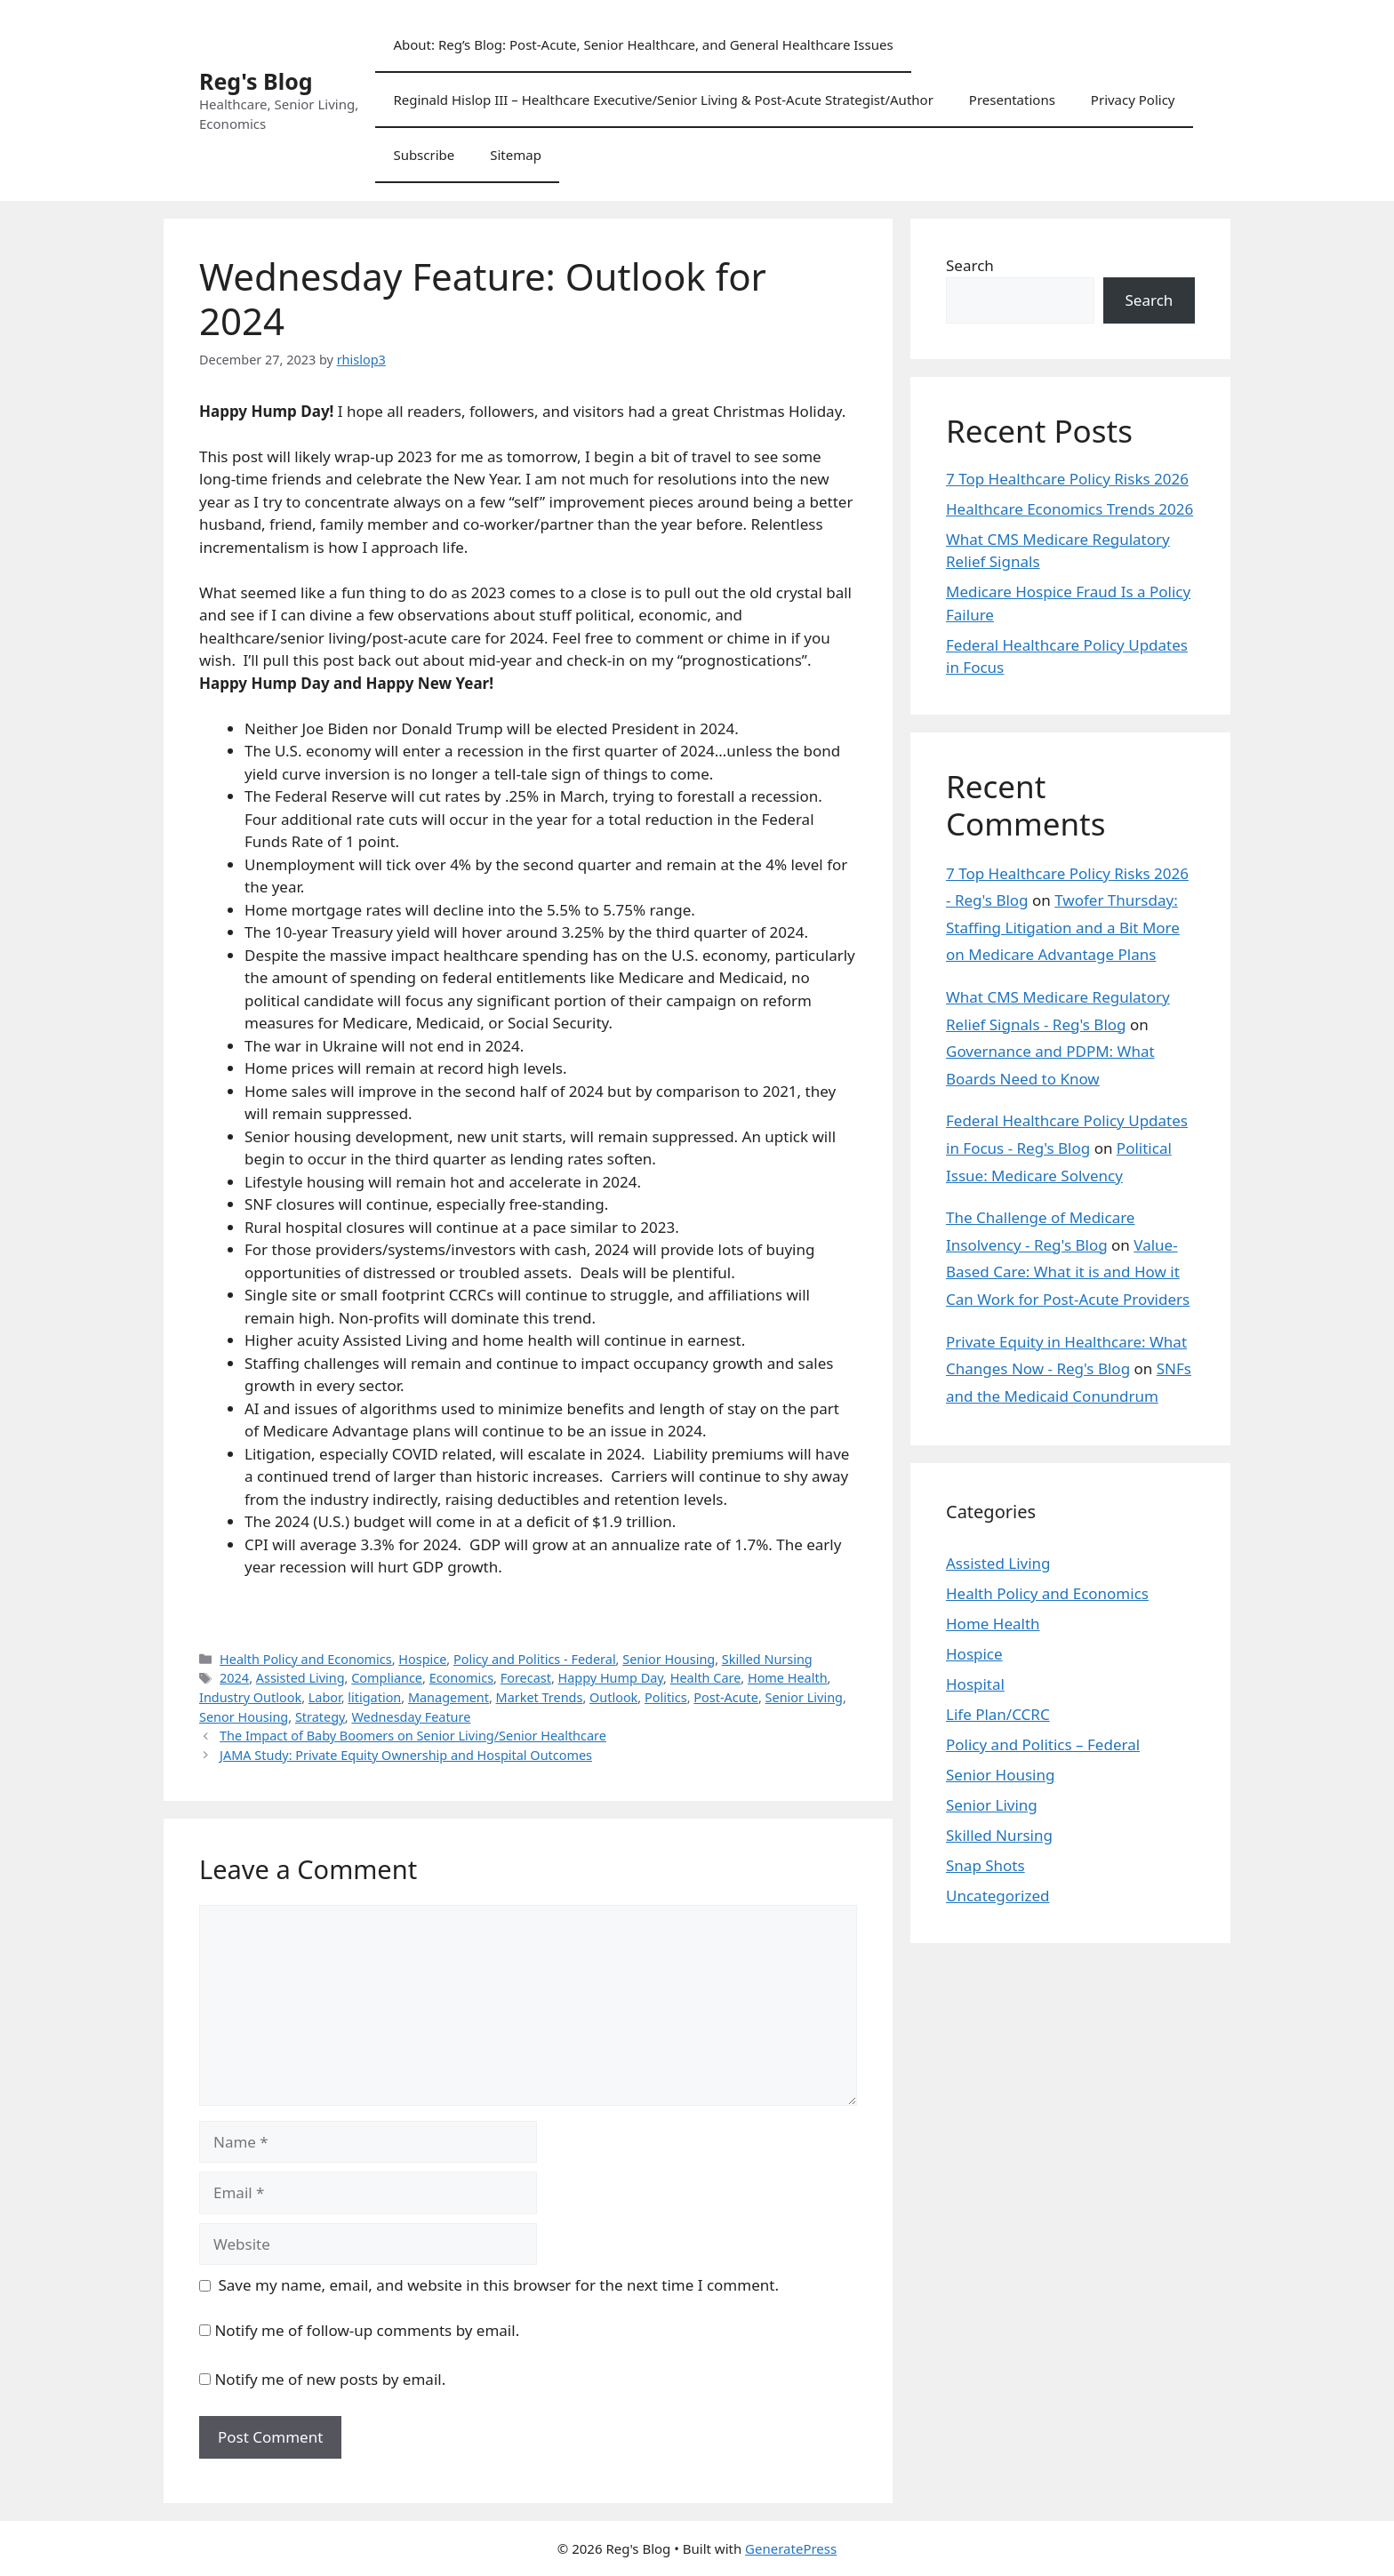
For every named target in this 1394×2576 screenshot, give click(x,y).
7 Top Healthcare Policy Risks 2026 (1067, 478)
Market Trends (539, 1697)
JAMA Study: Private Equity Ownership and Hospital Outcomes (406, 1755)
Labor (324, 1697)
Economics (461, 1677)
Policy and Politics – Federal (1043, 1744)
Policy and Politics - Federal (534, 1659)
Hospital (975, 1684)
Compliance (386, 1677)
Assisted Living (300, 1677)
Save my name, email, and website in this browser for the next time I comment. (499, 2285)
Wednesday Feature (410, 1716)
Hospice (422, 1659)
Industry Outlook (250, 1697)
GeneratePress (791, 2548)
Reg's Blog (256, 81)
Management (448, 1697)
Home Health (788, 1677)
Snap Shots (985, 1865)
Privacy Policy (1133, 99)
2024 (234, 1677)
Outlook (613, 1697)
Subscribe (423, 155)
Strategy (320, 1716)
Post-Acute (725, 1697)
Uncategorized (998, 1895)
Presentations (1012, 99)
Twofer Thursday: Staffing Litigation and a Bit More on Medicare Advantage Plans (1063, 927)
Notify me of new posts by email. (329, 2379)
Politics (666, 1697)
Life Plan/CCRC (998, 1714)
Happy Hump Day (611, 1677)
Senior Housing (668, 1659)
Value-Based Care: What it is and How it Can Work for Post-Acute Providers (1068, 1272)
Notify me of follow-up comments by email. (366, 2330)
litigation (374, 1697)
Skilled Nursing (767, 1659)
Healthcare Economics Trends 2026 (1069, 509)
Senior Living (804, 1697)
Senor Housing (243, 1716)
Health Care (705, 1677)
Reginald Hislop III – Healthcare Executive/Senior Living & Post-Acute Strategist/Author (663, 99)
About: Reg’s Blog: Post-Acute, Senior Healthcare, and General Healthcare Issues (643, 44)
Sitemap (515, 155)
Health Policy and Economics (306, 1659)
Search (970, 265)
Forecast (526, 1677)
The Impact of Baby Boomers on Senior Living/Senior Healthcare (413, 1735)
